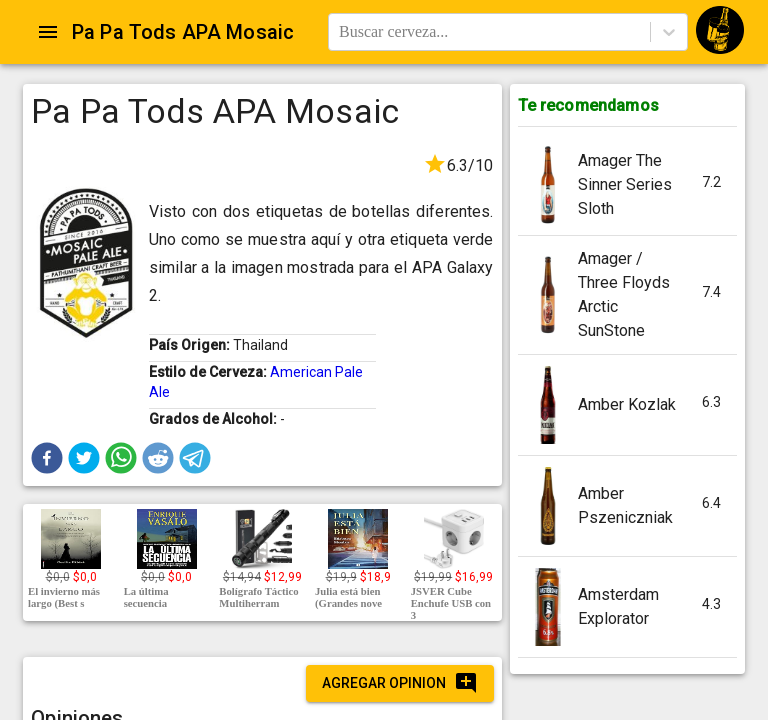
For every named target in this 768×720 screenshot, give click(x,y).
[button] (47, 458)
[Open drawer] (48, 32)
